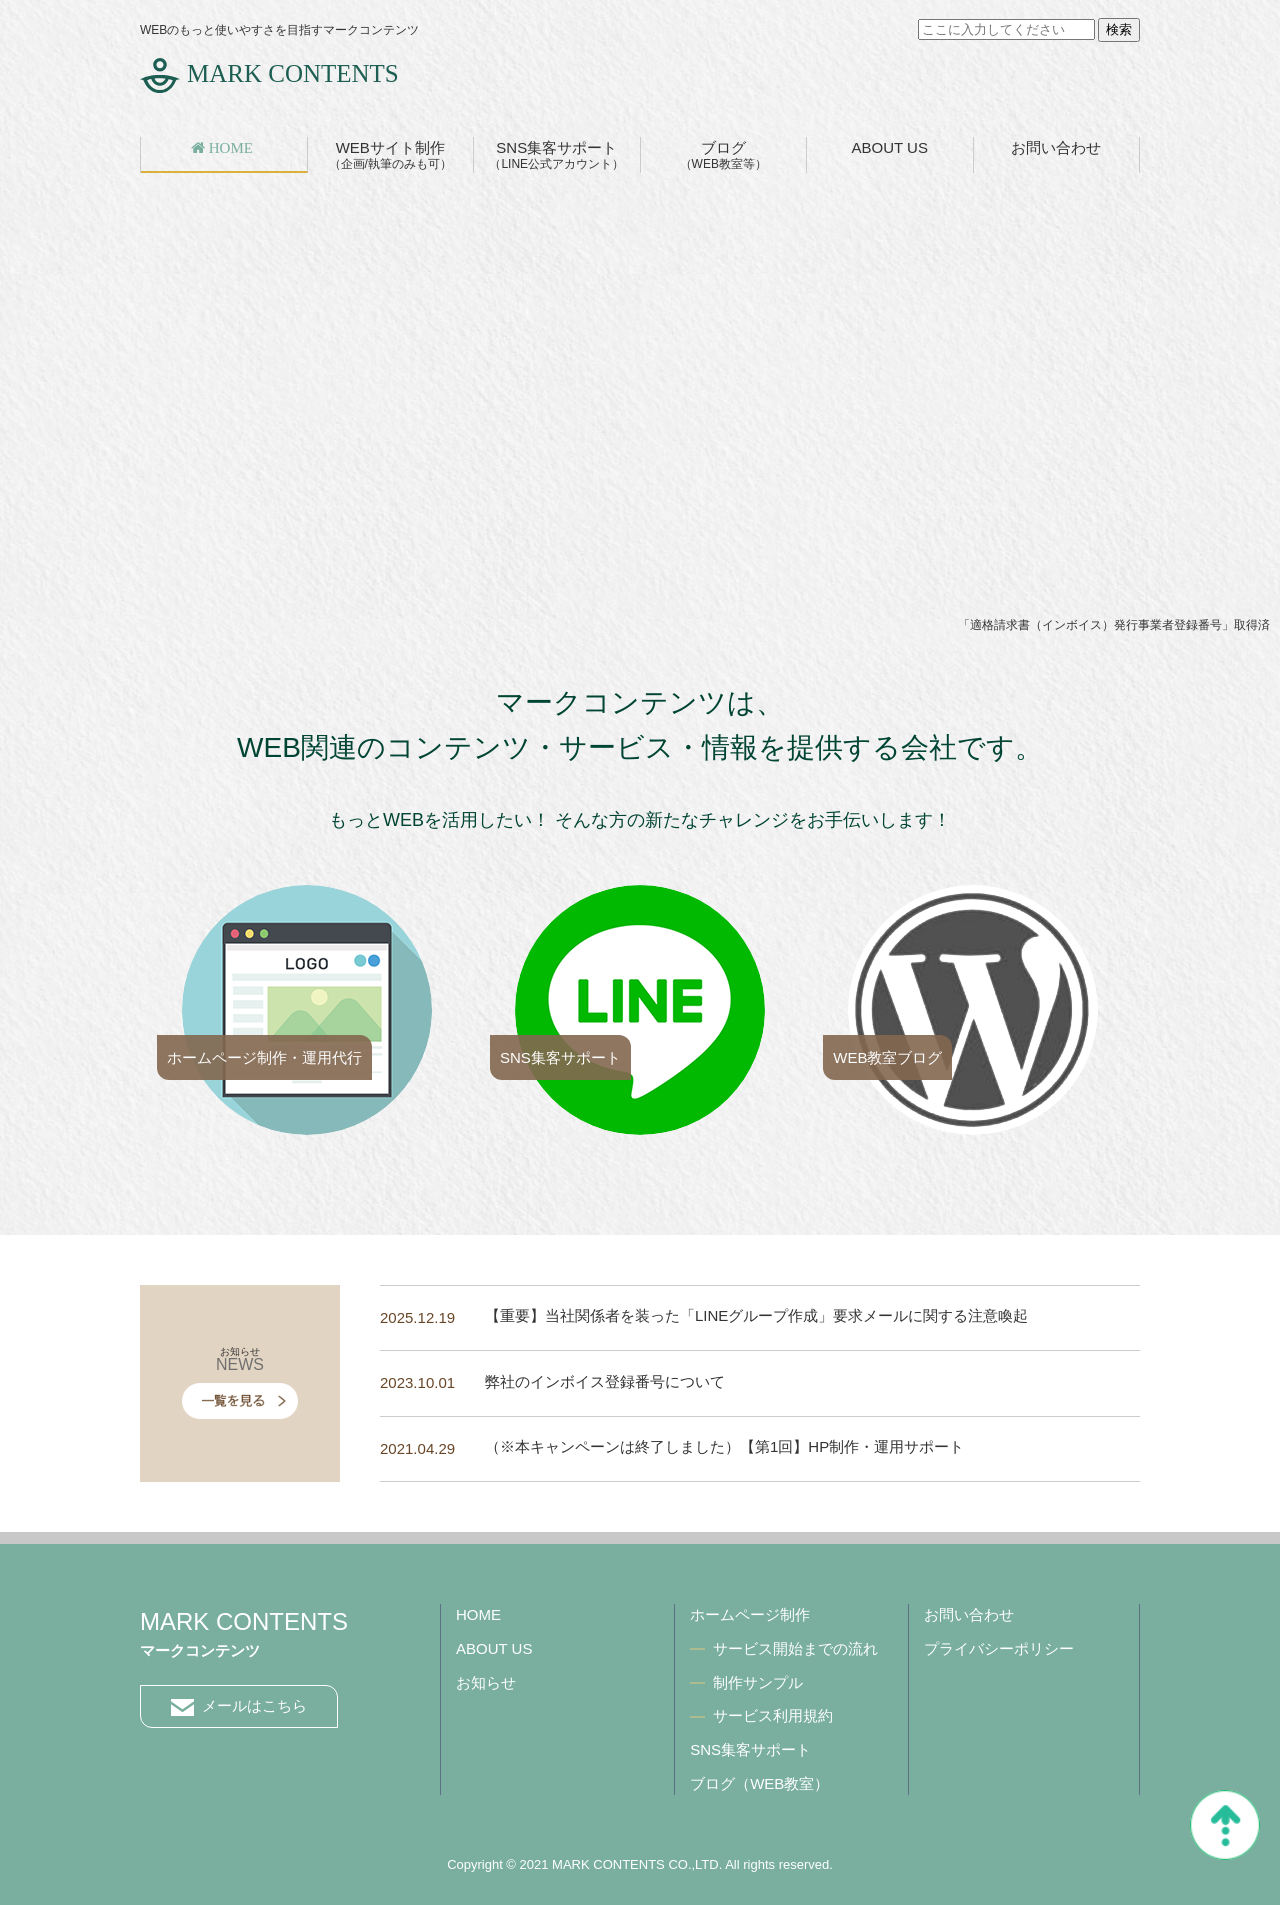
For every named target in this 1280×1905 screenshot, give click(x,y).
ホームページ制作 (750, 1614)
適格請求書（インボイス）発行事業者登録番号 (1096, 625)
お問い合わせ (1056, 147)
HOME (478, 1614)
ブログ (723, 155)
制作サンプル (758, 1682)
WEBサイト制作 (390, 155)
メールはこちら (239, 1706)
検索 (1119, 29)
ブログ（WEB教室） (759, 1783)
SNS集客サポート (556, 155)
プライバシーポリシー (999, 1648)
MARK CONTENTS (293, 73)
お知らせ (486, 1682)
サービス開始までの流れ (795, 1648)
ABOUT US (890, 147)
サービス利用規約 (773, 1715)
